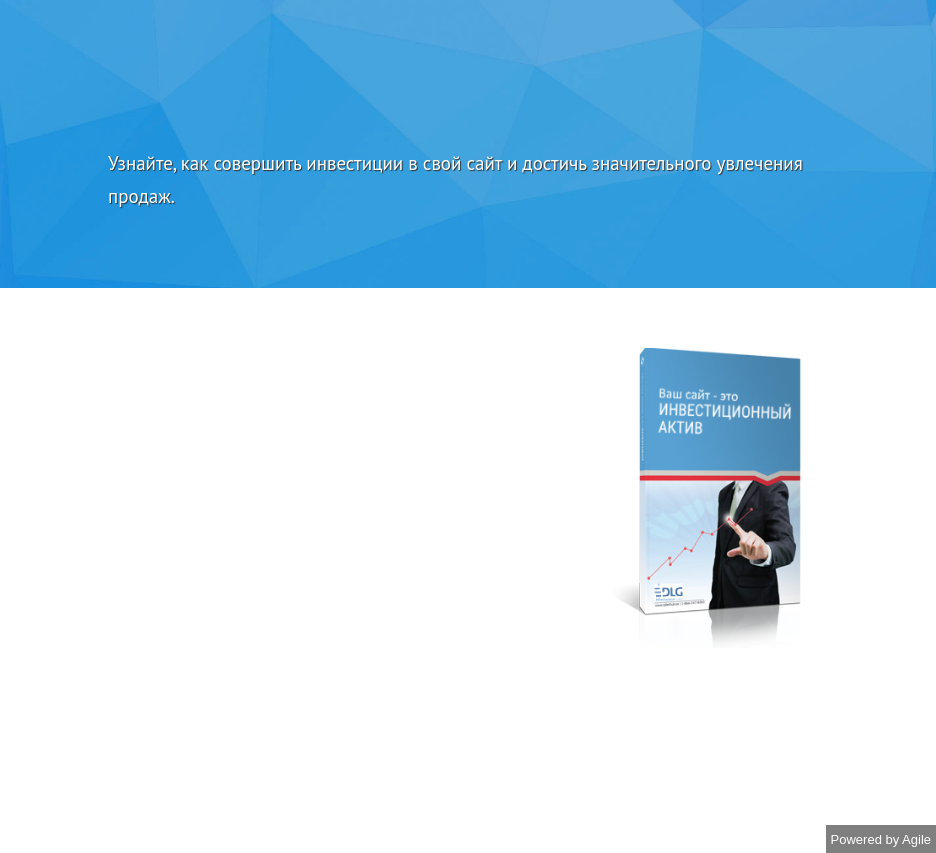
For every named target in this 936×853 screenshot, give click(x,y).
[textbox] (468, 180)
